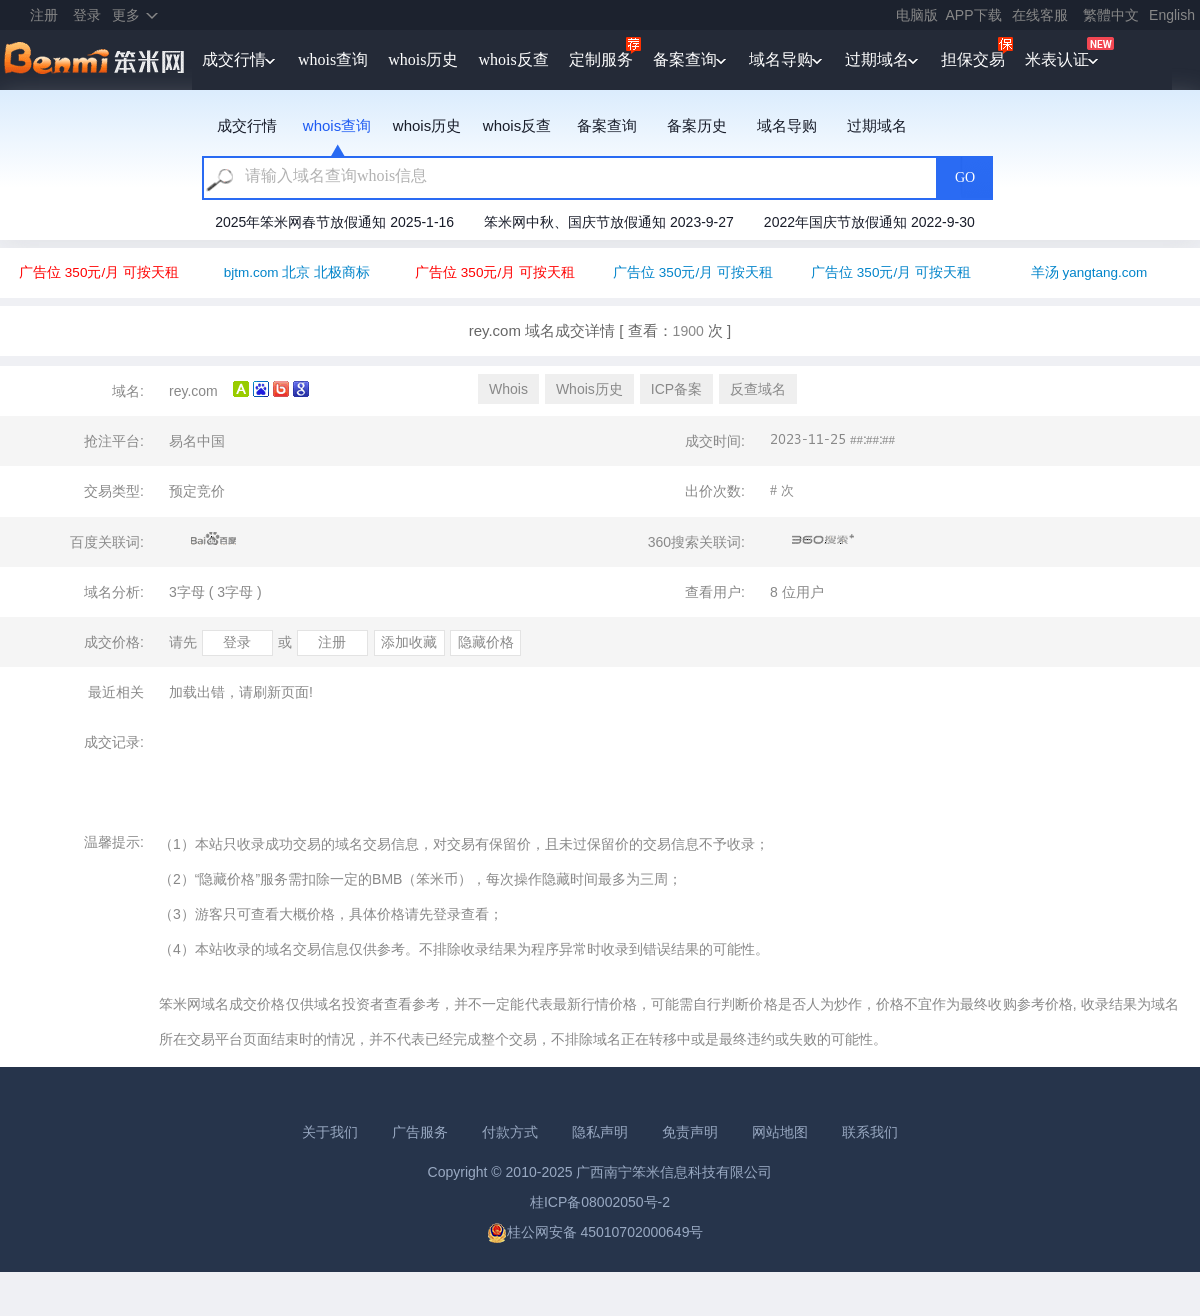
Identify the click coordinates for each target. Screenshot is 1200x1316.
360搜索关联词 (823, 540)
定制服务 (601, 59)
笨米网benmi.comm (96, 60)
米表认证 (1057, 59)
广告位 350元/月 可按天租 (99, 272)
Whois (508, 389)
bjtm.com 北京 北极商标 (297, 272)
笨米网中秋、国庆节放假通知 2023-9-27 (609, 222)
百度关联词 (214, 540)
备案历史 (697, 125)
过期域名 (877, 59)
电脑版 (917, 15)
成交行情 (234, 59)
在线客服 (1040, 15)
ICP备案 (676, 389)
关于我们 (330, 1132)
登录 (87, 15)
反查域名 (758, 389)
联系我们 (870, 1132)
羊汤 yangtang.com (1089, 272)
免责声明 (690, 1132)
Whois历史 (589, 389)
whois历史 (423, 59)
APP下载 (974, 15)
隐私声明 (600, 1132)
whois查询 (333, 59)
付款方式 (510, 1132)
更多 (126, 15)
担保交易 (973, 59)
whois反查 (513, 59)
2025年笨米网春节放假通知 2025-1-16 (334, 222)
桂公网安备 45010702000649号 (595, 1232)
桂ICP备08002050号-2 (600, 1202)
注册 (44, 15)
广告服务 (420, 1132)
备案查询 (685, 59)
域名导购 (781, 59)
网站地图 (780, 1132)
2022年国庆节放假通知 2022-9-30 (869, 222)
